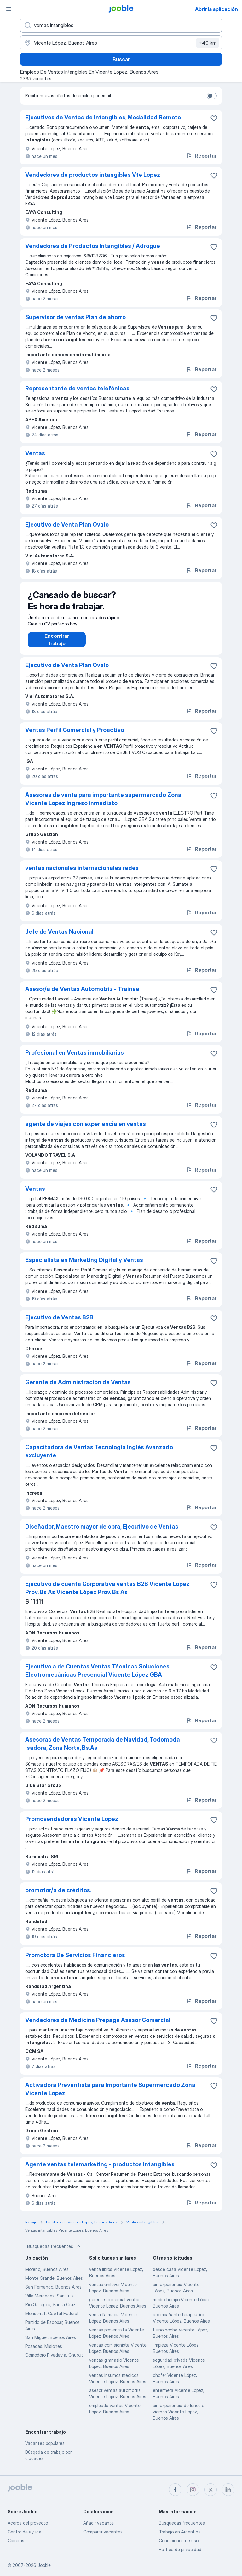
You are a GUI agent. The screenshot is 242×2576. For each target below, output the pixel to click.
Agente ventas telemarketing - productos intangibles (100, 2170)
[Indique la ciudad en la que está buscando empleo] (121, 42)
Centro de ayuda (24, 2531)
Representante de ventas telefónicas (77, 388)
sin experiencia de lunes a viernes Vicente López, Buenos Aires (179, 2418)
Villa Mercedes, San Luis (49, 2302)
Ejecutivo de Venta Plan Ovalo (67, 524)
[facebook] (175, 2489)
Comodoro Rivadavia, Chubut (54, 2361)
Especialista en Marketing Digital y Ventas (84, 1266)
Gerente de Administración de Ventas (78, 1388)
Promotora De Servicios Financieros (75, 1961)
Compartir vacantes (103, 2531)
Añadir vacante (98, 2523)
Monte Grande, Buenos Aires (54, 2284)
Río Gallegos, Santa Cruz (50, 2311)
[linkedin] (228, 2489)
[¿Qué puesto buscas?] (121, 25)
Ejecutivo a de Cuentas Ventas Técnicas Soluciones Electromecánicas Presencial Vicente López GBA (97, 1676)
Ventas (35, 453)
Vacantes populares (45, 2449)
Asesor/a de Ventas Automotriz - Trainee (82, 995)
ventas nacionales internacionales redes (82, 874)
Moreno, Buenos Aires (47, 2275)
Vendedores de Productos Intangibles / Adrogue (92, 246)
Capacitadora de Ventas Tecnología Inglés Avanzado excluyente (99, 1457)
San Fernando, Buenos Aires (53, 2293)
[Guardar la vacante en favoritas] (214, 118)
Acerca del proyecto (28, 2523)
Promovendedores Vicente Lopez (71, 1825)
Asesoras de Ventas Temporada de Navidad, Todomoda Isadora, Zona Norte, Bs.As (102, 1750)
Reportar (201, 156)
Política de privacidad (180, 2549)
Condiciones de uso (179, 2540)
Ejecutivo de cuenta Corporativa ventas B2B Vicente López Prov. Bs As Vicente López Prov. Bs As (107, 1594)
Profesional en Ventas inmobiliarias (74, 1059)
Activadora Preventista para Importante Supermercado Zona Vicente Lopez (110, 2095)
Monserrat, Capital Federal (51, 2319)
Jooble (44, 2565)
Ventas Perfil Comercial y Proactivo (74, 736)
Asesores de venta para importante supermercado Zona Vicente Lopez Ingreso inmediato (103, 805)
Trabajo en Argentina (180, 2531)
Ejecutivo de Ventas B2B (59, 1323)
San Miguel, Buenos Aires (50, 2343)
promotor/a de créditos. (58, 1896)
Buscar (121, 59)
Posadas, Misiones (43, 2352)
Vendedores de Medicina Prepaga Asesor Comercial (97, 2026)
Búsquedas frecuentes (54, 2253)
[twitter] (210, 2489)
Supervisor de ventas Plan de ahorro (75, 317)
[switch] (212, 96)
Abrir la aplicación (216, 9)
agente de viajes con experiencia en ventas (85, 1130)
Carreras (16, 2540)
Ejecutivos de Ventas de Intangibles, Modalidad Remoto (103, 117)
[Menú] (9, 9)
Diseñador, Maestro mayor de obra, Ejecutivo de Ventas (101, 1533)
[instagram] (193, 2489)
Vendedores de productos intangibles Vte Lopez (92, 174)
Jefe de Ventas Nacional (59, 938)
